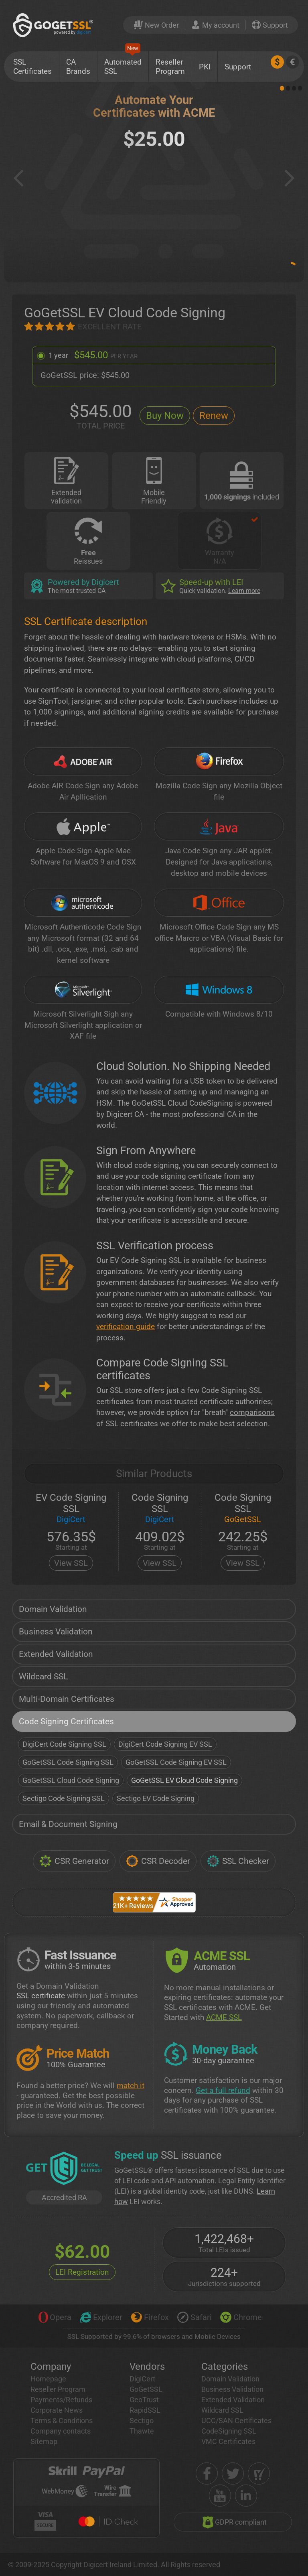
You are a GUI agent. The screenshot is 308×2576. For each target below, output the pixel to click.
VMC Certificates (228, 2441)
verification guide (125, 1326)
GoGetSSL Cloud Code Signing (70, 1780)
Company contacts (60, 2431)
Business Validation (56, 1631)
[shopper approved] (259, 2473)
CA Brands (78, 66)
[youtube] (220, 2496)
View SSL (71, 1563)
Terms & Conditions (61, 2420)
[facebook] (207, 2473)
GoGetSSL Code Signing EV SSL (176, 1762)
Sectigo (142, 2420)
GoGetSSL (146, 2389)
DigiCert (142, 2379)
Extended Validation (56, 1654)
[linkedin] (246, 2496)
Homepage (48, 2379)
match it (130, 2085)
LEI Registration (82, 2272)
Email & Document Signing (68, 1824)
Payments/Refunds (61, 2399)
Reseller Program (170, 66)
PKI (205, 66)
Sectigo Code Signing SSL (63, 1798)
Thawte (142, 2431)
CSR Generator (74, 1861)
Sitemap (43, 2441)
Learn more (244, 591)
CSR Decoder (158, 1861)
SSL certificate (40, 1995)
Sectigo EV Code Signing (156, 1798)
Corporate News (56, 2410)
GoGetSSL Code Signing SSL (67, 1762)
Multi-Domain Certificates (66, 1699)
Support (238, 66)
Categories (224, 2366)
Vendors (147, 2366)
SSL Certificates (32, 66)
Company (50, 2366)
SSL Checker (238, 1861)
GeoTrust (144, 2399)
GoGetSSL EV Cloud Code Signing (184, 1780)
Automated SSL (123, 63)
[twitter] (233, 2473)
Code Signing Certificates (66, 1721)
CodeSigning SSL (228, 2431)
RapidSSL (145, 2410)
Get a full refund (223, 2090)
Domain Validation (53, 1609)
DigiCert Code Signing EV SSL (165, 1744)
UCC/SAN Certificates (236, 2420)
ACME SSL (224, 2017)
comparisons (252, 1412)
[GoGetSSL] (54, 25)
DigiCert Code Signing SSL (64, 1744)
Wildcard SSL (43, 1676)
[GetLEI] (64, 2169)
